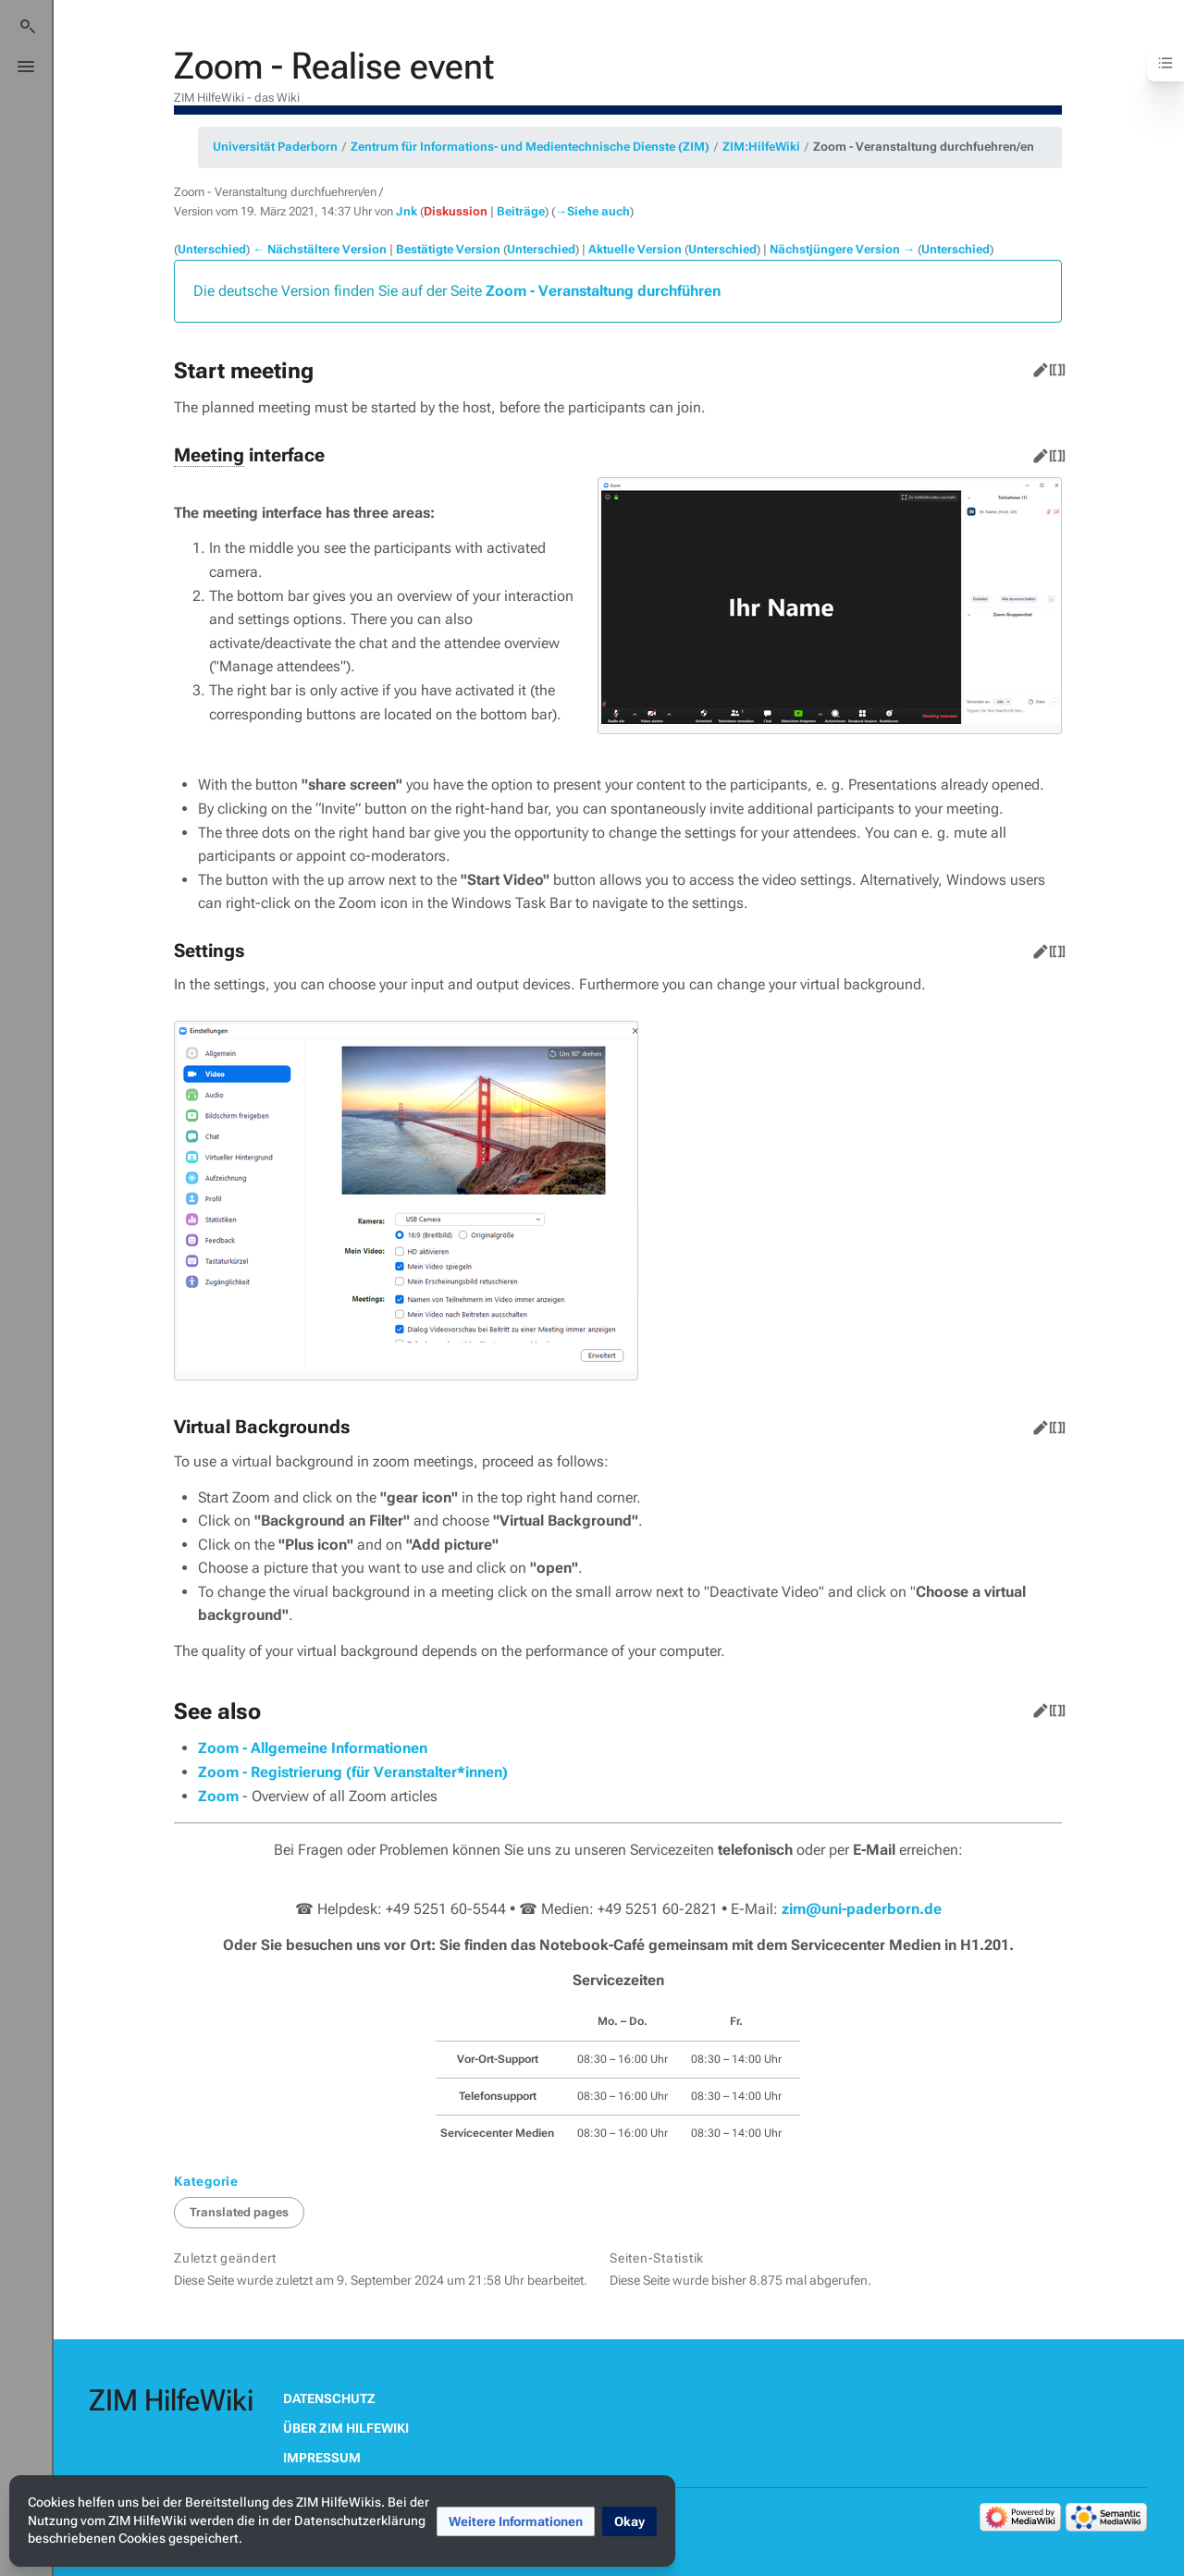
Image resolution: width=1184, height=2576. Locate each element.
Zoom (218, 1796)
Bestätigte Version (448, 249)
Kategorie (206, 2181)
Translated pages (239, 2212)
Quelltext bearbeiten (1053, 366)
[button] (516, 2521)
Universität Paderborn (275, 146)
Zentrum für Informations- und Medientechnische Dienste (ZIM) (530, 146)
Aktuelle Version (635, 249)
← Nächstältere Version (320, 249)
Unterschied (212, 249)
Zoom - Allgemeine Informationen (312, 1748)
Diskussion (455, 211)
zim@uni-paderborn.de (862, 1909)
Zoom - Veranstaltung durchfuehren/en (923, 146)
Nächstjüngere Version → (842, 249)
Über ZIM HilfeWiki (346, 2428)
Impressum (322, 2457)
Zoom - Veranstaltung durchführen (603, 291)
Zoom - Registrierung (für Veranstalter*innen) (353, 1772)
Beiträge (521, 211)
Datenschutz (329, 2398)
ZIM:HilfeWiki (761, 146)
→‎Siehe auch (592, 211)
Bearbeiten (1037, 366)
